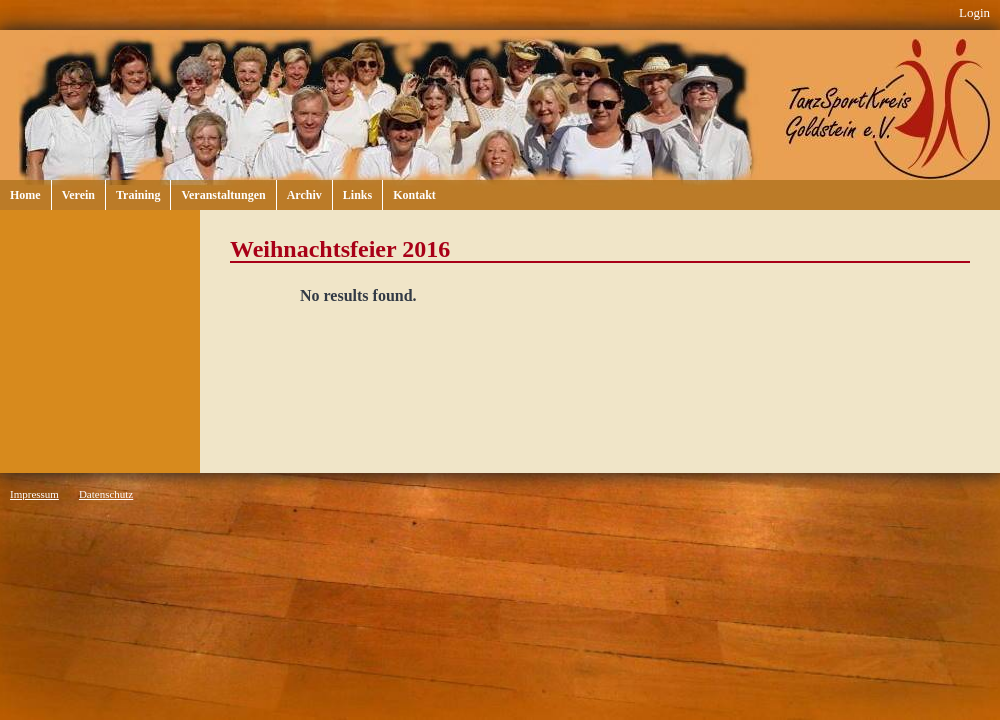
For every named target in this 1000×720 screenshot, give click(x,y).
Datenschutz (106, 494)
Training (138, 195)
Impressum (34, 494)
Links (357, 195)
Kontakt (414, 195)
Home (25, 195)
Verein (78, 195)
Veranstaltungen (223, 195)
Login (974, 12)
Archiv (304, 195)
